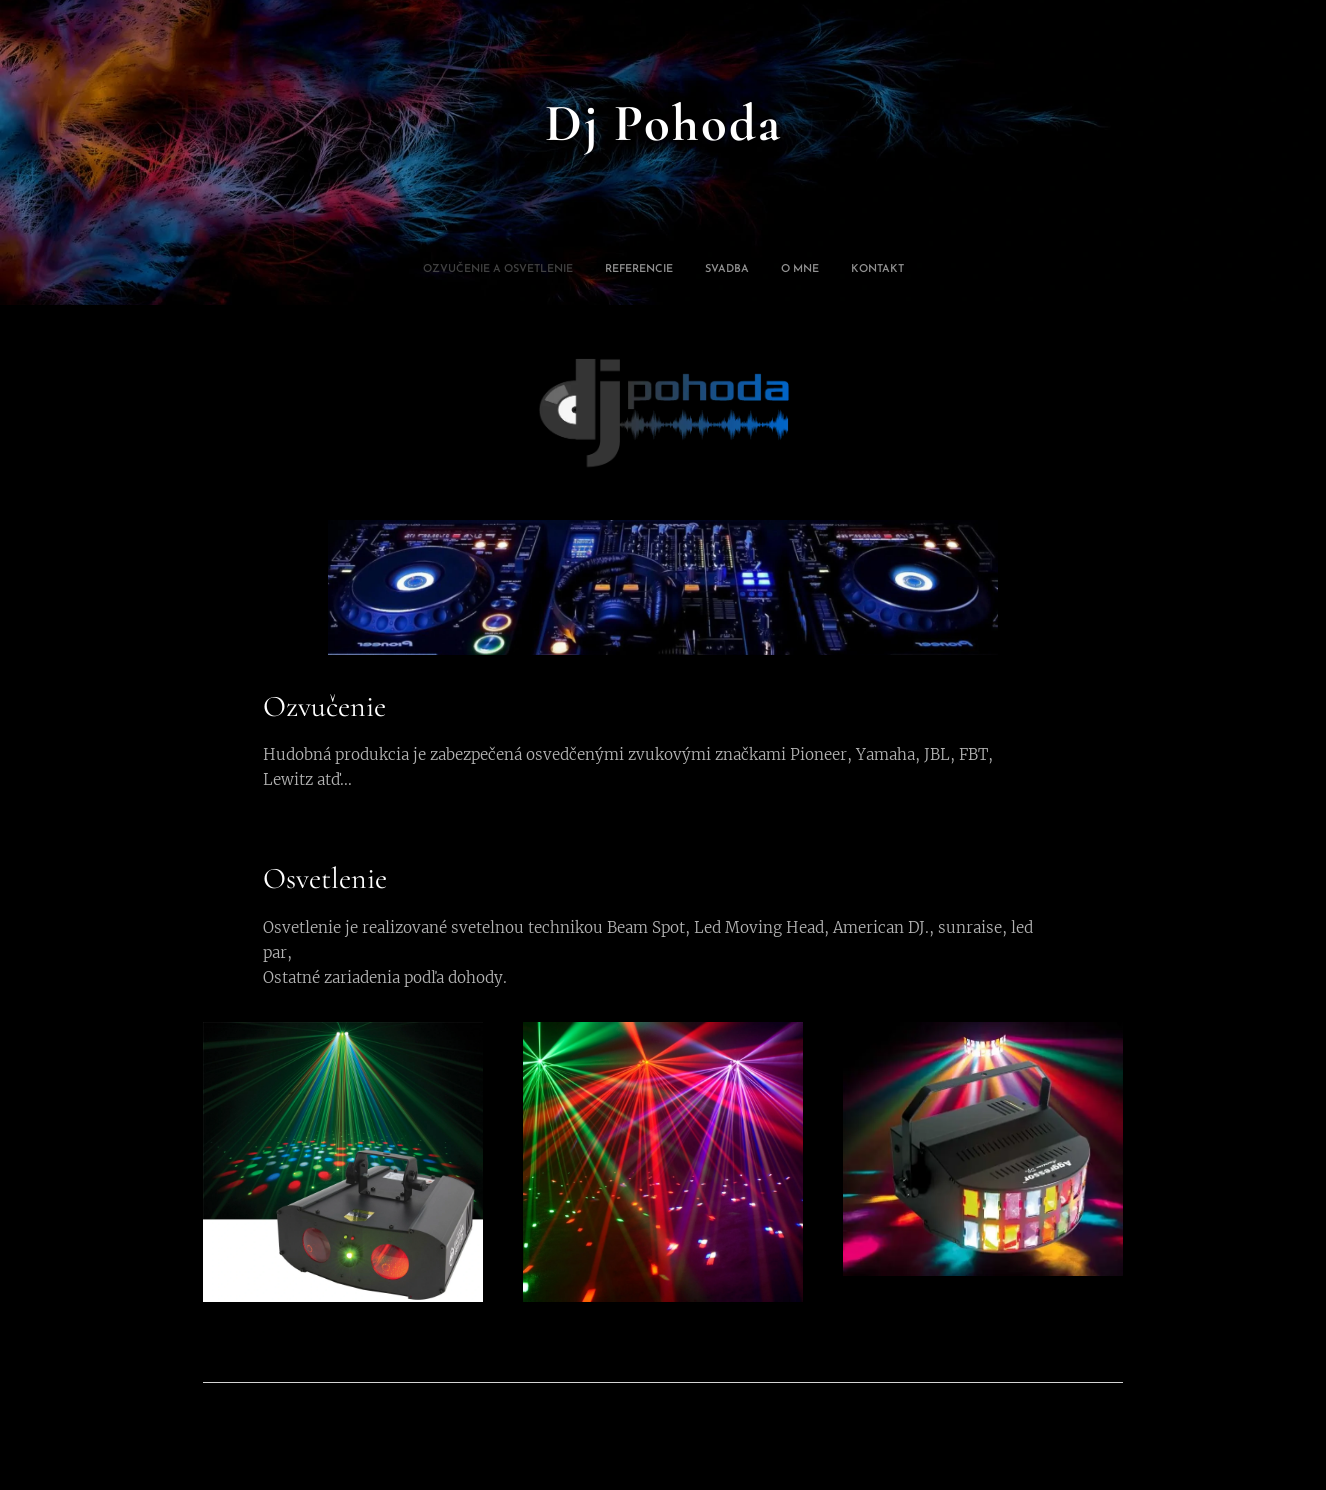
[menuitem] (607, 270)
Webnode (1091, 1424)
